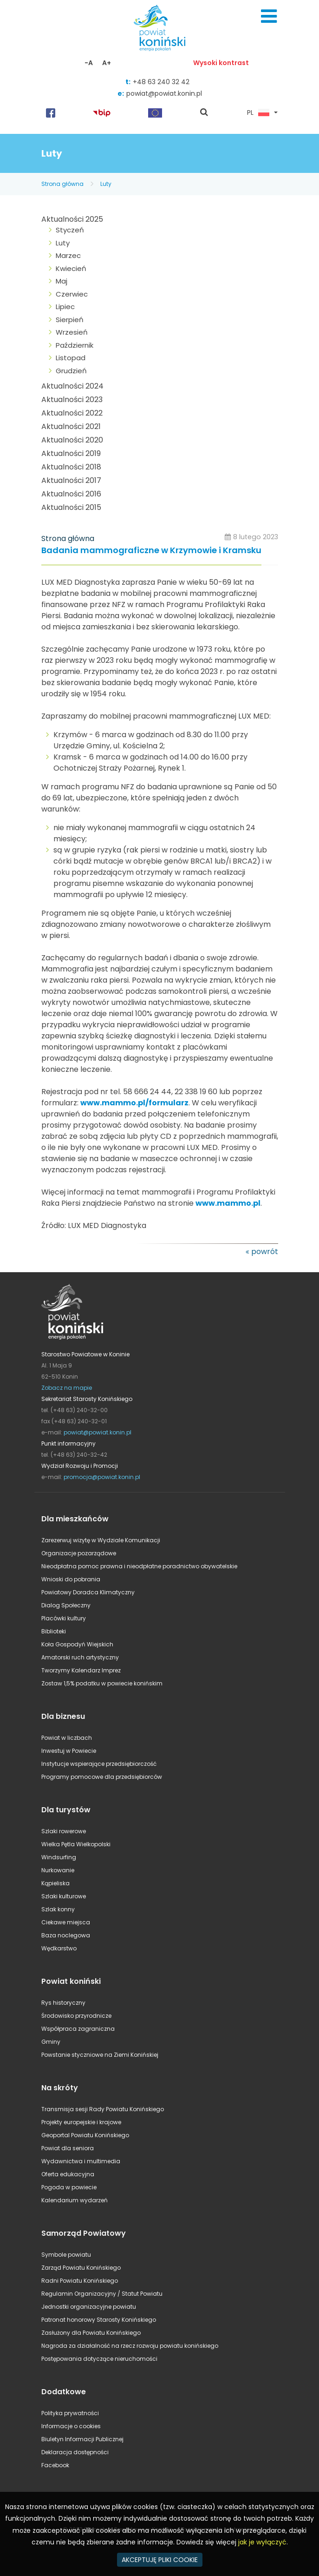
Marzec (68, 255)
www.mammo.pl (227, 1203)
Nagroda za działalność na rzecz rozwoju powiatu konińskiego (129, 2346)
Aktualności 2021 (71, 426)
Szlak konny (58, 1909)
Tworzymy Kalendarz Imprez (81, 1670)
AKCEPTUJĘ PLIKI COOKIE (160, 2559)
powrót (264, 1251)
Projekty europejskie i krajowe (81, 2122)
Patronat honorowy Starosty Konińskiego (98, 2320)
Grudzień (71, 371)
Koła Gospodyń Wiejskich (77, 1644)
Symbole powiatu (66, 2255)
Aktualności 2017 (71, 480)
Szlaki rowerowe (63, 1831)
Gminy (50, 2042)
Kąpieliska (55, 1883)
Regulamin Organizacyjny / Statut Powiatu (102, 2294)
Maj (61, 281)
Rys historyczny (63, 2003)
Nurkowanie (57, 1870)
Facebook (55, 2465)
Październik (74, 345)
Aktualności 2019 (71, 453)
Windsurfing (58, 1857)
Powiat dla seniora (67, 2148)
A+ (106, 62)
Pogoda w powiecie (69, 2187)
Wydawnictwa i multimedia (80, 2161)
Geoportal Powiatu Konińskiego (85, 2135)
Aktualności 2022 (72, 413)
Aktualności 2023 (72, 399)
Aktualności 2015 (71, 507)
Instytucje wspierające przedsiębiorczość (98, 1764)
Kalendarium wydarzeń (74, 2200)
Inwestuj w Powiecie (68, 1751)
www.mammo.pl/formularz (134, 1102)
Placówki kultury (63, 1618)
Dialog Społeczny (66, 1605)
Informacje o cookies (71, 2426)
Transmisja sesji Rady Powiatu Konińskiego (102, 2109)
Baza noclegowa (65, 1935)
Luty (105, 184)
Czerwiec (72, 294)
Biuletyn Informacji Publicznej (82, 2439)
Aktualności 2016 (71, 494)
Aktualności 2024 (72, 386)
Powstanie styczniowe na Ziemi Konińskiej (99, 2055)
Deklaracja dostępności (75, 2452)
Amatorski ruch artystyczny (80, 1657)
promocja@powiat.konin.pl (102, 1477)
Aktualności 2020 (72, 440)
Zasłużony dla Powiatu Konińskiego (91, 2333)
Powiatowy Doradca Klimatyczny (88, 1592)
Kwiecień (71, 268)
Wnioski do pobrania (70, 1579)
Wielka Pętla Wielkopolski (76, 1844)
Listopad (70, 358)
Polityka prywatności (70, 2413)
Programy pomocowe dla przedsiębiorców (101, 1777)
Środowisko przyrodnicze (76, 2016)
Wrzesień (72, 332)
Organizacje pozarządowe (78, 1553)
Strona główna (62, 184)
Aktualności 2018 (71, 467)
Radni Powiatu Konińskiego (79, 2281)
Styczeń (70, 230)
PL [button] (258, 113)
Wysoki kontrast (221, 62)
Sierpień (70, 319)
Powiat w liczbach (66, 1738)
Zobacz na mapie (66, 1388)
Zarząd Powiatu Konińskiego (81, 2268)
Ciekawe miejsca (65, 1922)
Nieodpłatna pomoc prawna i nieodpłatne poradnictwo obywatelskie (139, 1566)
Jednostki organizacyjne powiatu (88, 2307)
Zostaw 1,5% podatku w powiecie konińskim (102, 1683)
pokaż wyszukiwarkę (204, 113)
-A (89, 62)
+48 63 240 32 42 (161, 81)
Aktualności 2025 (72, 219)
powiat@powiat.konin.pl (164, 93)
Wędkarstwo (59, 1948)
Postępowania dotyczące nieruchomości (99, 2359)
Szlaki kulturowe (63, 1896)
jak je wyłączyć (262, 2542)
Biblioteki (53, 1631)
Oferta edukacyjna (67, 2174)
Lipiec (65, 306)
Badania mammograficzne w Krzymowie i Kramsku (151, 550)
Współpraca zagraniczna (78, 2029)
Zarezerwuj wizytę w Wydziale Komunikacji (100, 1540)
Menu (269, 16)
